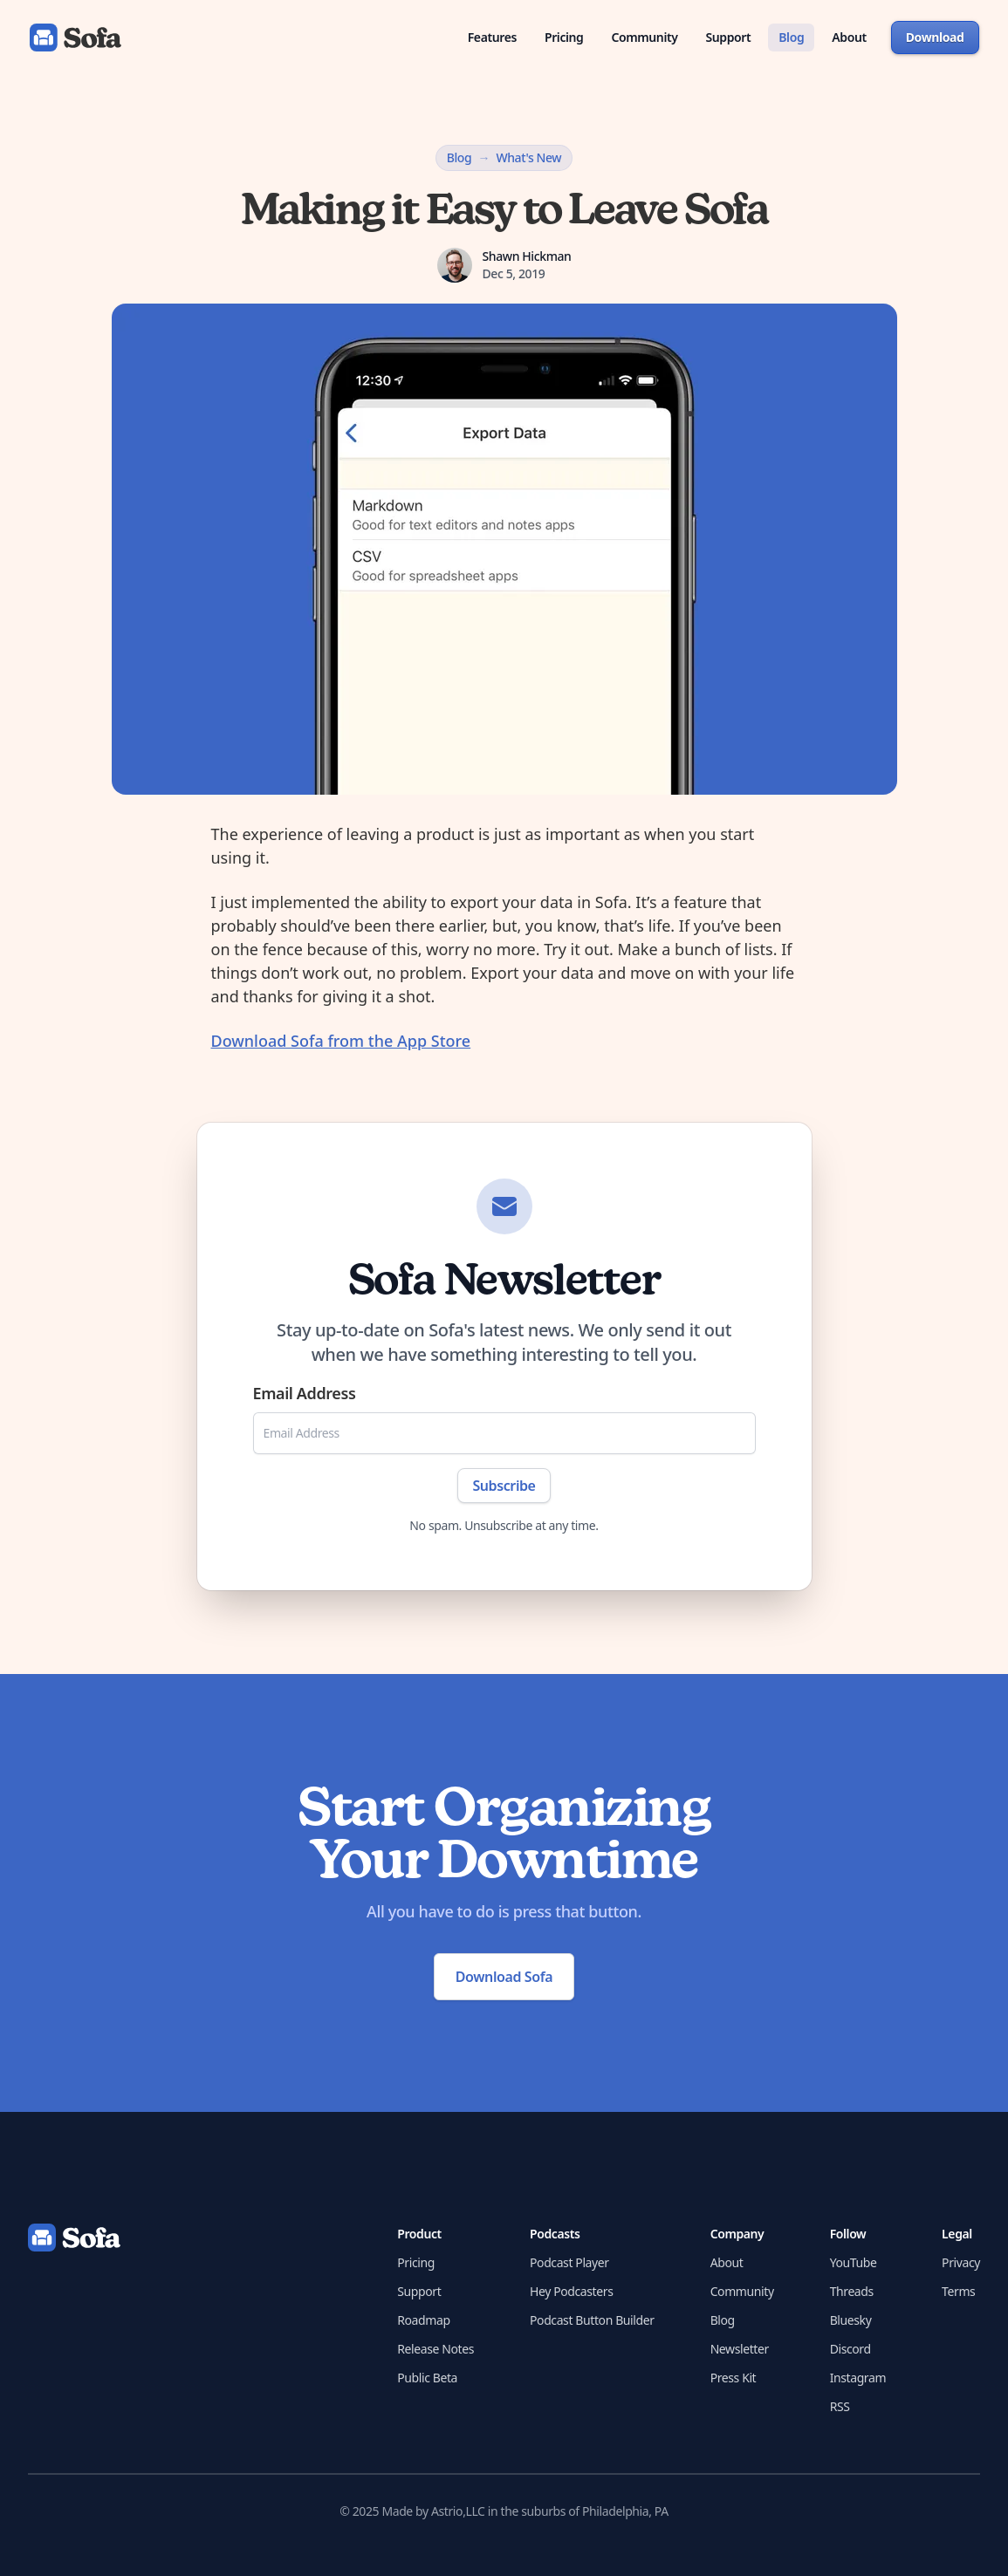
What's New (528, 157)
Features (492, 37)
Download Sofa (504, 1976)
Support (728, 37)
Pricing (564, 37)
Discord (850, 2348)
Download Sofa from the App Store (341, 1040)
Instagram (858, 2377)
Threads (852, 2291)
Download (935, 37)
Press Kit (733, 2377)
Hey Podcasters (571, 2291)
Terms (958, 2291)
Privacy (961, 2262)
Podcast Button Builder (592, 2320)
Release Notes (435, 2348)
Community (644, 37)
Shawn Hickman (527, 256)
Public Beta (427, 2377)
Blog (791, 37)
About (849, 37)
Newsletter (739, 2348)
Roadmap (423, 2320)
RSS (840, 2406)
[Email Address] (504, 1433)
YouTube (853, 2262)
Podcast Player (569, 2262)
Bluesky (851, 2320)
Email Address (304, 1393)
